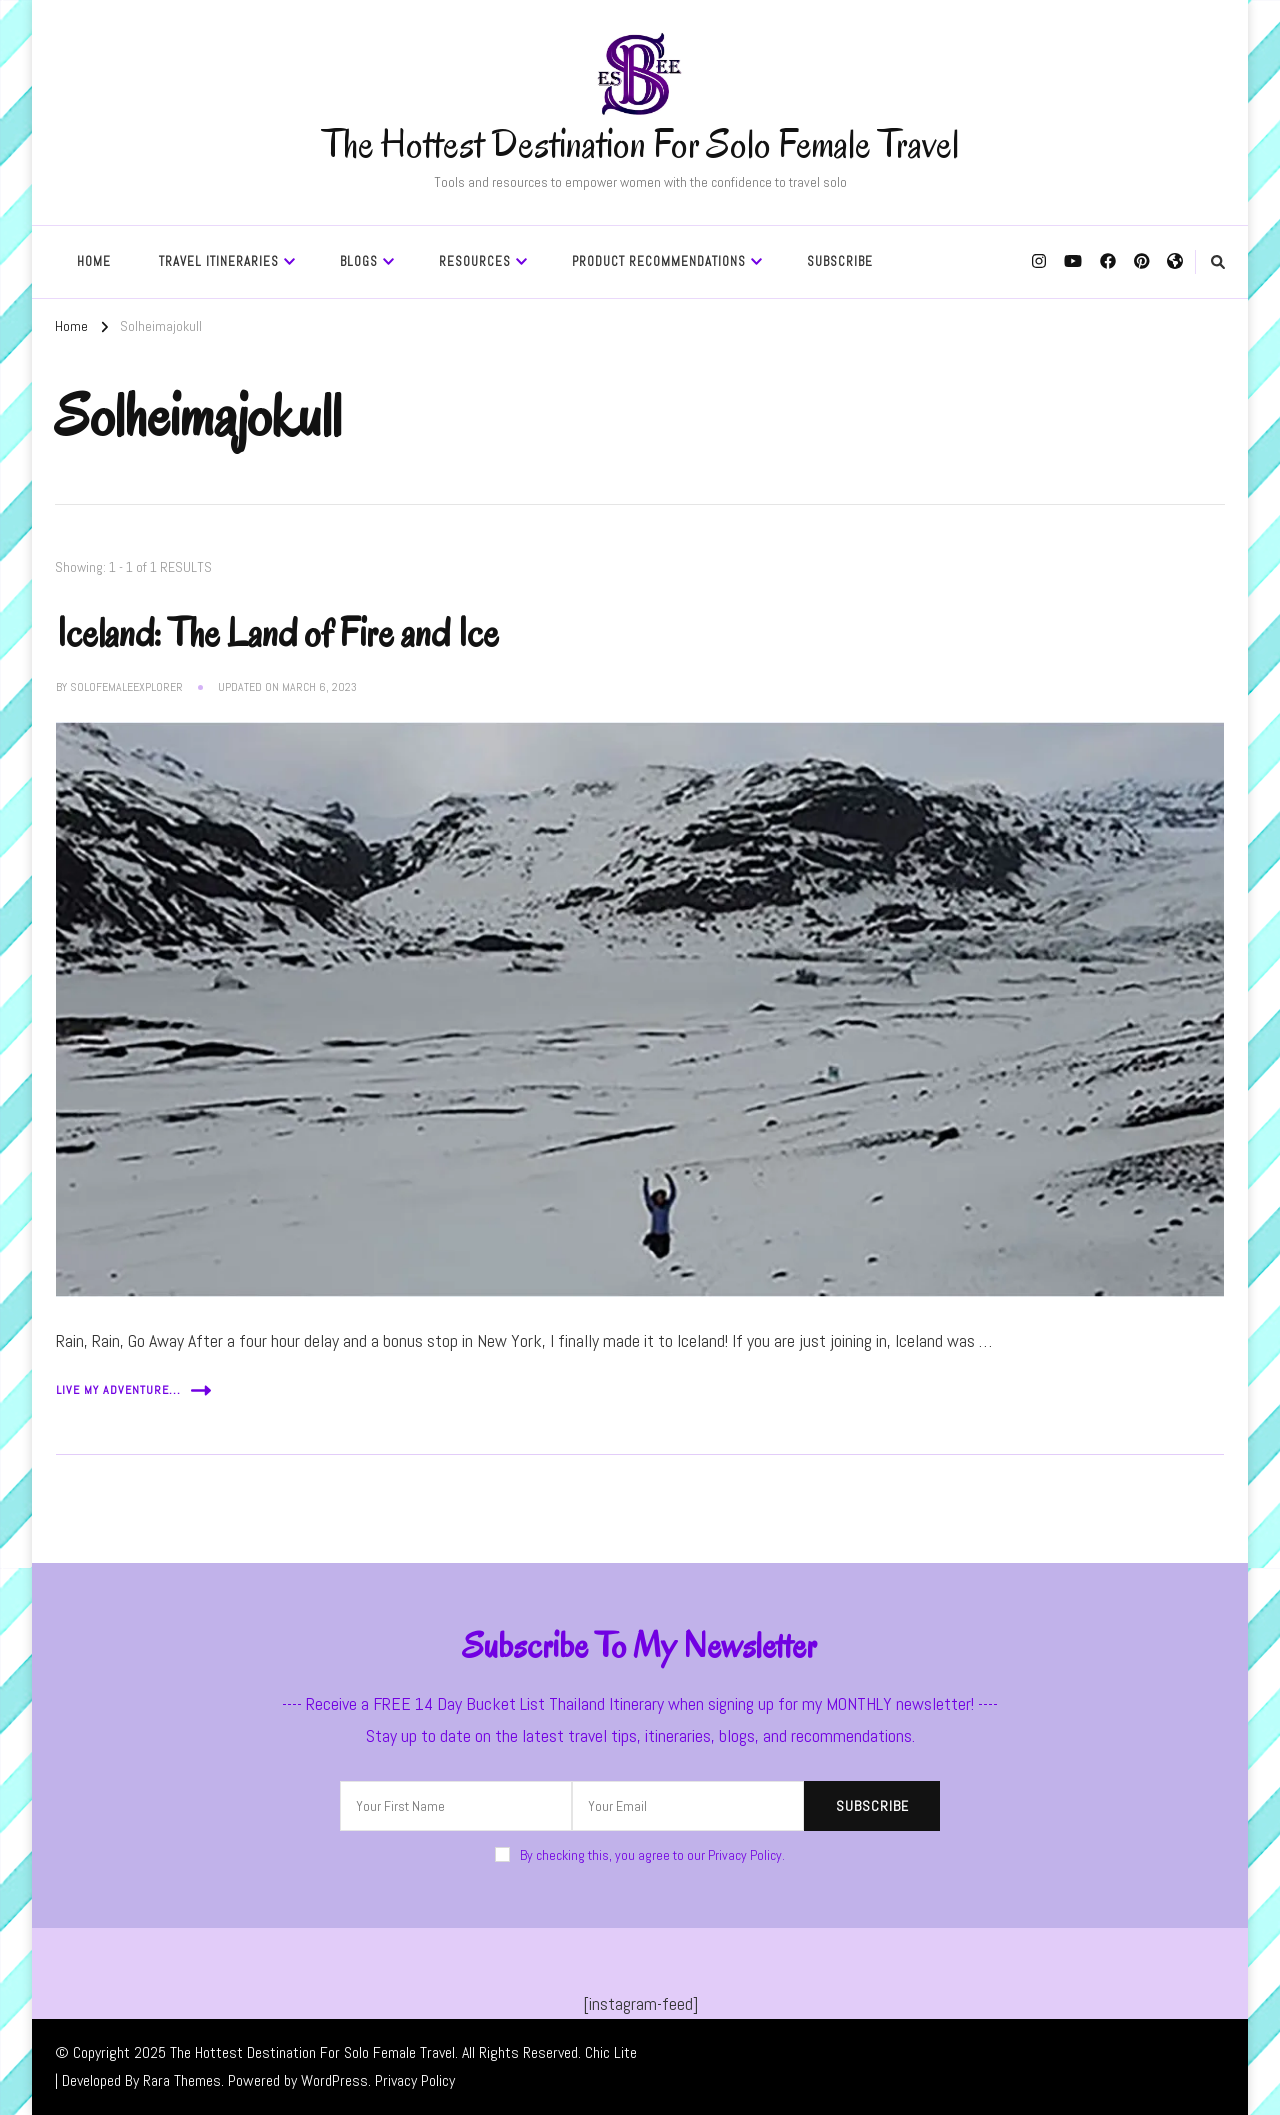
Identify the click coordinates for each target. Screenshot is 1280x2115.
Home (94, 261)
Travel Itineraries (219, 261)
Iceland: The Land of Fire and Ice (277, 633)
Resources (475, 261)
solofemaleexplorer (126, 687)
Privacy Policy (415, 2080)
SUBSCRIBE (840, 261)
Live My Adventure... (133, 1390)
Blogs (359, 261)
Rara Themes (182, 2080)
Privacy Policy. (746, 1855)
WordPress (334, 2080)
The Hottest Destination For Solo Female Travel (640, 144)
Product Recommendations (659, 261)
